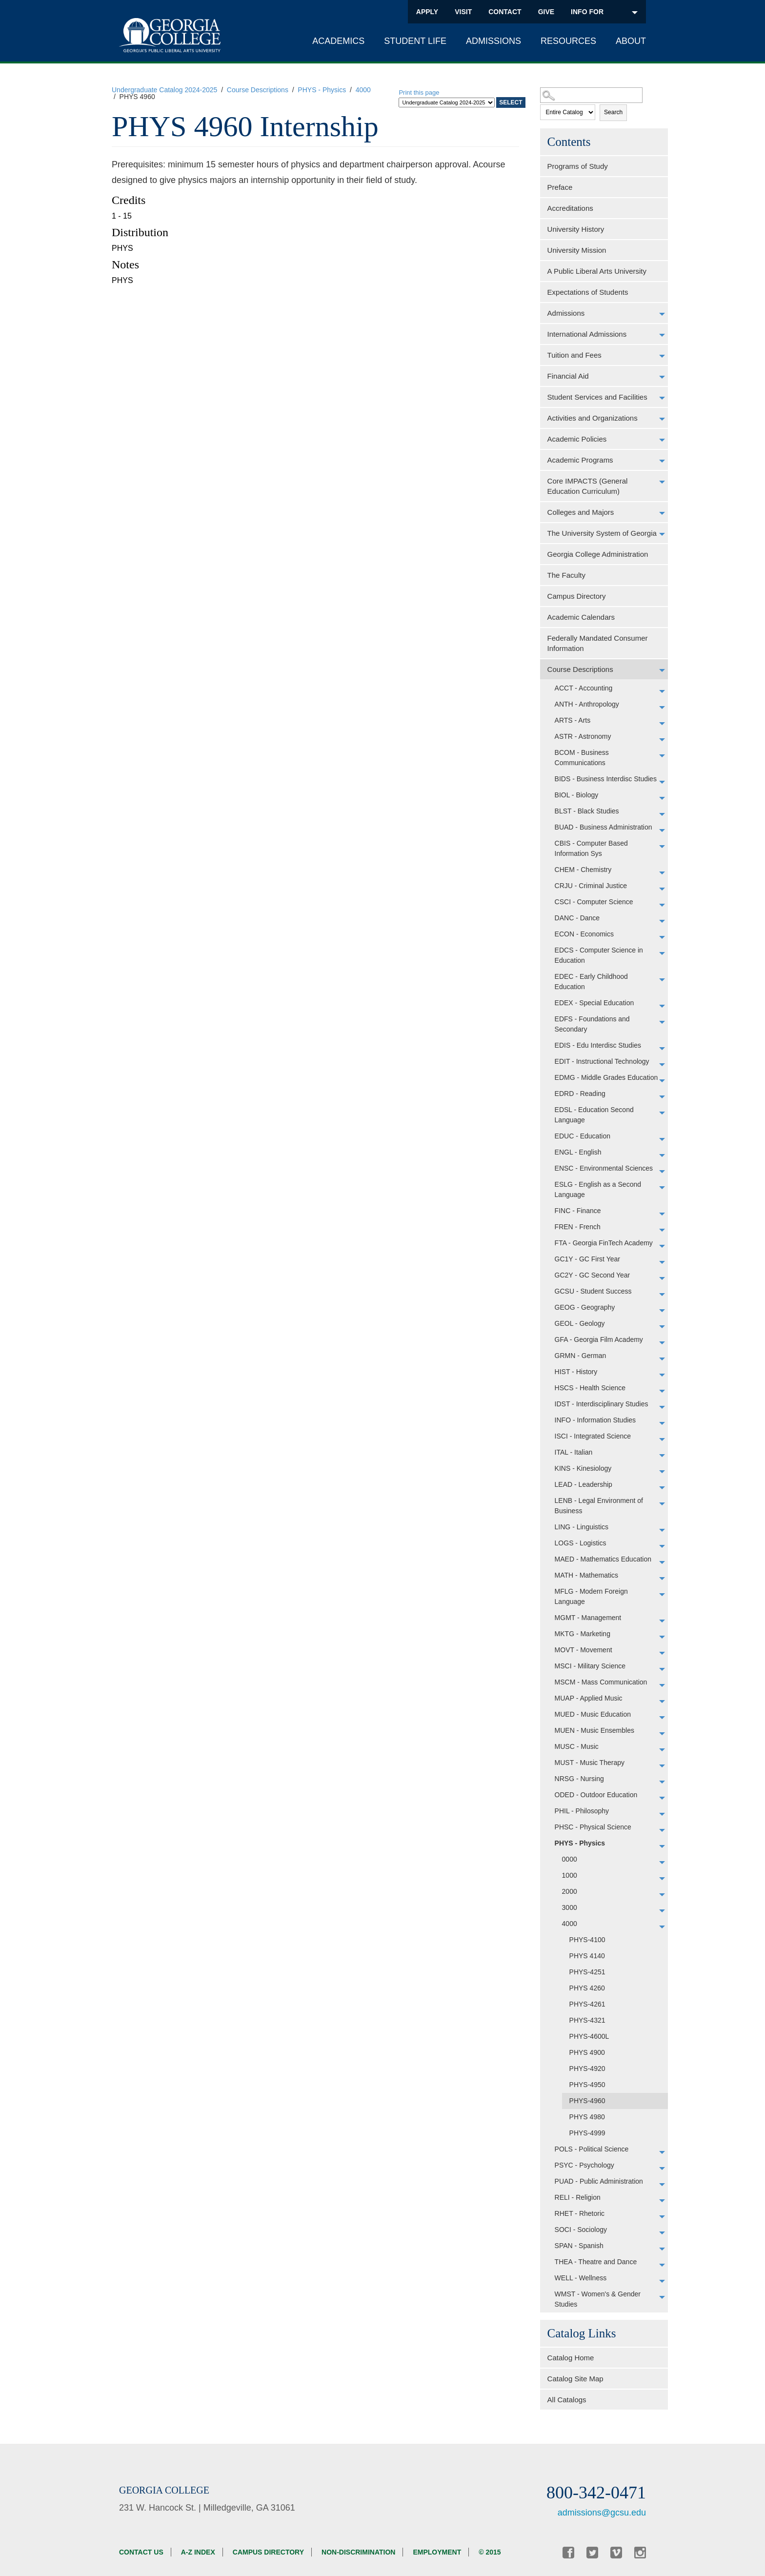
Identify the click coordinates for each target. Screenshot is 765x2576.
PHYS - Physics (322, 90)
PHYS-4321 (587, 2020)
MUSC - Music (577, 1746)
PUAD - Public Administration (599, 2181)
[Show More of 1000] (662, 1878)
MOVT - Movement (583, 1650)
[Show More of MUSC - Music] (662, 1749)
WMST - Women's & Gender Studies (598, 2299)
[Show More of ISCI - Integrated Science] (662, 1439)
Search (613, 112)
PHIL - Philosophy (582, 1811)
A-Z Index (198, 2552)
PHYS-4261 (587, 2004)
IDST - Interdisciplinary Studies (601, 1404)
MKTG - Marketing (582, 1634)
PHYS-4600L (589, 2036)
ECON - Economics (584, 934)
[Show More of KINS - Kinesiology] (662, 1471)
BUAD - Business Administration (603, 827)
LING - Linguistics (581, 1527)
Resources (568, 41)
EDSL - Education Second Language (594, 1115)
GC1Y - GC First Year (587, 1259)
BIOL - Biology (577, 795)
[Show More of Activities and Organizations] (662, 419)
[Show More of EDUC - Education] (662, 1139)
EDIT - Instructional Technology (602, 1061)
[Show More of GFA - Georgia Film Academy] (662, 1342)
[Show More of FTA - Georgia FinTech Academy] (662, 1246)
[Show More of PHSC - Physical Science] (662, 1830)
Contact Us (141, 2552)
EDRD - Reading (580, 1093)
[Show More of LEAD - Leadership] (662, 1487)
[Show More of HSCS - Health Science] (662, 1391)
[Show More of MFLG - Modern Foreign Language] (662, 1594)
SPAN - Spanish (579, 2246)
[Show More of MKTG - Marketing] (662, 1637)
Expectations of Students (587, 292)
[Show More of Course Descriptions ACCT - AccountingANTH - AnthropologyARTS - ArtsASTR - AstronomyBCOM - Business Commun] (662, 670)
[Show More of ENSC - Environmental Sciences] (662, 1171)
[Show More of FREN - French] (662, 1230)
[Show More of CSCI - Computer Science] (662, 905)
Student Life (415, 41)
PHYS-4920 (587, 2068)
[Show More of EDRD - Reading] (662, 1096)
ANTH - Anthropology (587, 704)
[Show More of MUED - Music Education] (662, 1717)
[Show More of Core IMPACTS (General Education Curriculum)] (662, 482)
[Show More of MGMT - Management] (662, 1621)
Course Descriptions (257, 90)
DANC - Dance (577, 918)
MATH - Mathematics (586, 1575)
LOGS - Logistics (580, 1543)
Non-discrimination (358, 2552)
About (631, 41)
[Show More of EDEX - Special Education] (662, 1006)
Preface (560, 187)
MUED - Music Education (593, 1714)
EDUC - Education (582, 1136)
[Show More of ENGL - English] (662, 1155)
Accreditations (570, 208)
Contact (504, 12)
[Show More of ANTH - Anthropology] (662, 707)
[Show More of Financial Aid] (662, 377)
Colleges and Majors (580, 512)
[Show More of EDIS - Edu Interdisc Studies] (662, 1048)
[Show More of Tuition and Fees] (662, 356)
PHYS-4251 (587, 1972)
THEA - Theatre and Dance (596, 2262)
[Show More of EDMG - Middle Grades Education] (662, 1080)
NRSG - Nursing (579, 1779)
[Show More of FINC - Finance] (662, 1214)
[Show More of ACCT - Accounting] (662, 691)
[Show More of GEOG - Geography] (662, 1310)
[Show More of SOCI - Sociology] (662, 2232)
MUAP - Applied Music (589, 1698)
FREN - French (578, 1227)
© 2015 (490, 2552)
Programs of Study (577, 166)
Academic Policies (577, 439)
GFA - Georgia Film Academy (599, 1339)
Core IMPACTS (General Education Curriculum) (587, 486)
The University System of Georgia (602, 533)
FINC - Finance (578, 1211)
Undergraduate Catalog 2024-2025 (164, 90)
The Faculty (566, 575)
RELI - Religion (578, 2197)
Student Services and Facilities (597, 397)
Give (546, 12)
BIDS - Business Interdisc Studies (606, 779)
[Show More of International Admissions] (662, 335)
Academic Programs (580, 460)
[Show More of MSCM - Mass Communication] (662, 1685)
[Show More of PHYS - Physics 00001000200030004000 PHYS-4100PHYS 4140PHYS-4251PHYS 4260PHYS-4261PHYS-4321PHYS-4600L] (662, 1846)
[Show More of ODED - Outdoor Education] (662, 1798)
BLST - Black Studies (587, 811)
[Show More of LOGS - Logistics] (662, 1546)
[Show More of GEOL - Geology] (662, 1326)
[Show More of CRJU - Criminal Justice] (662, 889)
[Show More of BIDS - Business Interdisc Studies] (662, 782)
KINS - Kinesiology (583, 1468)
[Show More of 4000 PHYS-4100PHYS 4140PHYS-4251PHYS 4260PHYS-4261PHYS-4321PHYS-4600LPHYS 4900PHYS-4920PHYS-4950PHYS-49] (662, 1927)
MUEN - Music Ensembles (594, 1730)
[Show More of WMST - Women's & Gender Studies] (662, 2297)
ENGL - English (578, 1152)
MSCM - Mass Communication (601, 1682)
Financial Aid (568, 376)
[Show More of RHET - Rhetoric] (662, 2216)
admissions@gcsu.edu (602, 2512)
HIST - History (576, 1372)
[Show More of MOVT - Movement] (662, 1653)
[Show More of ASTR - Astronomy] (662, 739)
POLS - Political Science (592, 2149)
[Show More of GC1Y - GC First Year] (662, 1262)
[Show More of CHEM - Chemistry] (662, 873)
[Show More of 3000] (662, 1910)
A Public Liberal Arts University (596, 271)
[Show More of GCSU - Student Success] (662, 1294)
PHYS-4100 (587, 1940)
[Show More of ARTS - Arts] (662, 723)
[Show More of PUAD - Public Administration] (662, 2184)
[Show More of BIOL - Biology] (662, 798)
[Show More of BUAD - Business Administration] (662, 830)
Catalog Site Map (575, 2378)
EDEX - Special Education (594, 1003)
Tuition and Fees (574, 355)
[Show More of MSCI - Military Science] (662, 1669)
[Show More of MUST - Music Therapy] (662, 1766)
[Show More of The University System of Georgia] (662, 534)
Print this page (419, 92)
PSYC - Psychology (584, 2165)
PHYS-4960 (587, 2101)
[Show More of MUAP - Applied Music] (662, 1701)
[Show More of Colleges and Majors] (662, 513)
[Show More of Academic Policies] (662, 440)
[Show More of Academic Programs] (662, 461)
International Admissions (587, 334)
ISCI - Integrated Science (593, 1436)
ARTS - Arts (573, 720)
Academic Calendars (581, 617)
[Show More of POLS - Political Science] (662, 2152)
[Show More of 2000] (662, 1894)
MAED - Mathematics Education (603, 1559)
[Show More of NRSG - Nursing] (662, 1782)
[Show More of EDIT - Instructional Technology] (662, 1064)
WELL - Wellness (581, 2278)
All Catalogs (566, 2399)
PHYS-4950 (587, 2085)
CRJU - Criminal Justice (591, 886)
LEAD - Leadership (583, 1484)
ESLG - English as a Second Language (598, 1189)
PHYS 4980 (587, 2117)
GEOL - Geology (580, 1323)
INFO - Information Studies (595, 1420)
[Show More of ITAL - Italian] (662, 1455)
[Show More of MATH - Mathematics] (662, 1578)
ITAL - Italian (574, 1452)
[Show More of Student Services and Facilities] (662, 398)
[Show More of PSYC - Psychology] (662, 2168)
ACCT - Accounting (584, 688)
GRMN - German (580, 1355)
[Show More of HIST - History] (662, 1375)
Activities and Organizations (592, 418)
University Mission (576, 250)
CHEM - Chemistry (583, 869)
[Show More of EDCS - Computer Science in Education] (662, 953)
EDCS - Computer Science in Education (599, 955)
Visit (463, 12)
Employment (437, 2552)
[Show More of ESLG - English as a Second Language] (662, 1187)
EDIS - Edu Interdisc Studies (598, 1045)
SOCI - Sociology (581, 2229)
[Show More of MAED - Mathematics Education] (662, 1562)
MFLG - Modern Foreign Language (591, 1596)
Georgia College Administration (597, 554)
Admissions (493, 41)
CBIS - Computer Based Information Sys (591, 848)
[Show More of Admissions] (662, 314)
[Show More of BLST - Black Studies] (662, 814)
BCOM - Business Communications (582, 758)
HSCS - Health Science (590, 1388)
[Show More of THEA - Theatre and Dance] (662, 2265)
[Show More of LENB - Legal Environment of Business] (662, 1503)
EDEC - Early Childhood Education (591, 982)
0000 (569, 1859)
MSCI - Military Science (590, 1666)
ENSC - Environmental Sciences (604, 1168)
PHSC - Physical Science (593, 1827)
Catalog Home (570, 2357)
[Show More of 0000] (662, 1862)
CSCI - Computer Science (594, 902)
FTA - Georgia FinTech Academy (604, 1243)
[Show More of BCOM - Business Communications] (662, 755)
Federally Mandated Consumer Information (597, 643)
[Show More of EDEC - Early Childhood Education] (662, 979)
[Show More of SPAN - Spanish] (662, 2249)
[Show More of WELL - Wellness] (662, 2281)
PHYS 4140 (587, 1956)
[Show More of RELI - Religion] (662, 2200)
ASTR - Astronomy (583, 736)
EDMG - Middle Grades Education (606, 1077)
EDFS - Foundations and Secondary (592, 1024)
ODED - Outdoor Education (596, 1795)
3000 (569, 1907)
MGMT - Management (588, 1618)
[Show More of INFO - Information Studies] (662, 1423)
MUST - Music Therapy (589, 1762)
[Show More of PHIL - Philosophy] (662, 1814)
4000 (363, 90)
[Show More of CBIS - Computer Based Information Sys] (662, 846)
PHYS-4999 (587, 2133)
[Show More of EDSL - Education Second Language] (662, 1113)
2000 (569, 1891)
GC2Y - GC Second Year (592, 1275)
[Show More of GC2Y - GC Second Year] (662, 1278)
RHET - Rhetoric (579, 2213)
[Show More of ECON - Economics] (662, 937)
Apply (427, 12)
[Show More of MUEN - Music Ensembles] (662, 1733)
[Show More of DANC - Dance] (662, 921)
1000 (569, 1875)
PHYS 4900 (587, 2052)
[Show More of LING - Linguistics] (662, 1530)
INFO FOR (604, 12)
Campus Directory (576, 596)
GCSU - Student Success (593, 1291)
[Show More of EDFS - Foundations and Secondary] (662, 1022)
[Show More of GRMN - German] (662, 1359)
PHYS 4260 (587, 1988)
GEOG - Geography (585, 1307)
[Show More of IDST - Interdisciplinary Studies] (662, 1407)
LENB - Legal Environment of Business (599, 1506)
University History (575, 229)
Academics (338, 41)
